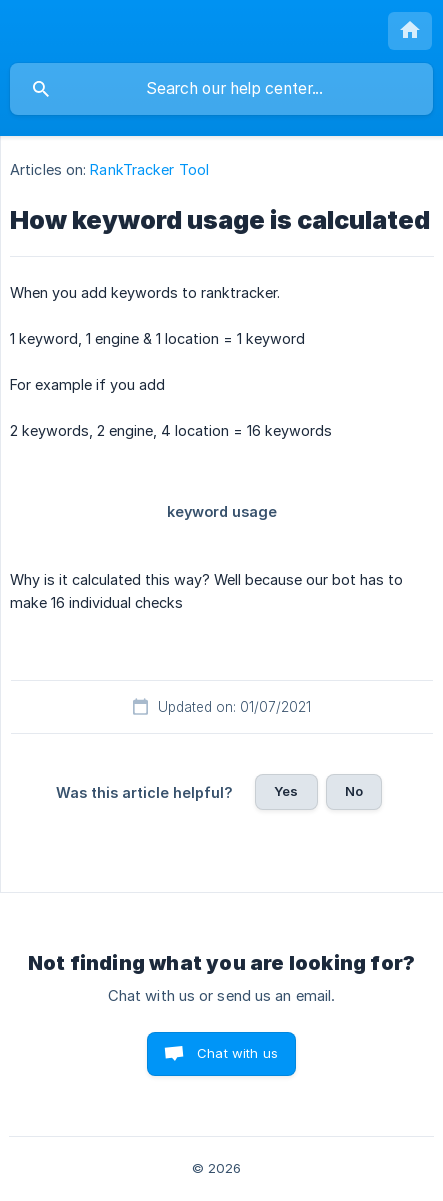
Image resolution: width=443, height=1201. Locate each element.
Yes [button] (286, 791)
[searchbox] (221, 89)
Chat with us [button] (237, 1053)
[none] (410, 31)
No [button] (354, 791)
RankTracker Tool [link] (149, 169)
